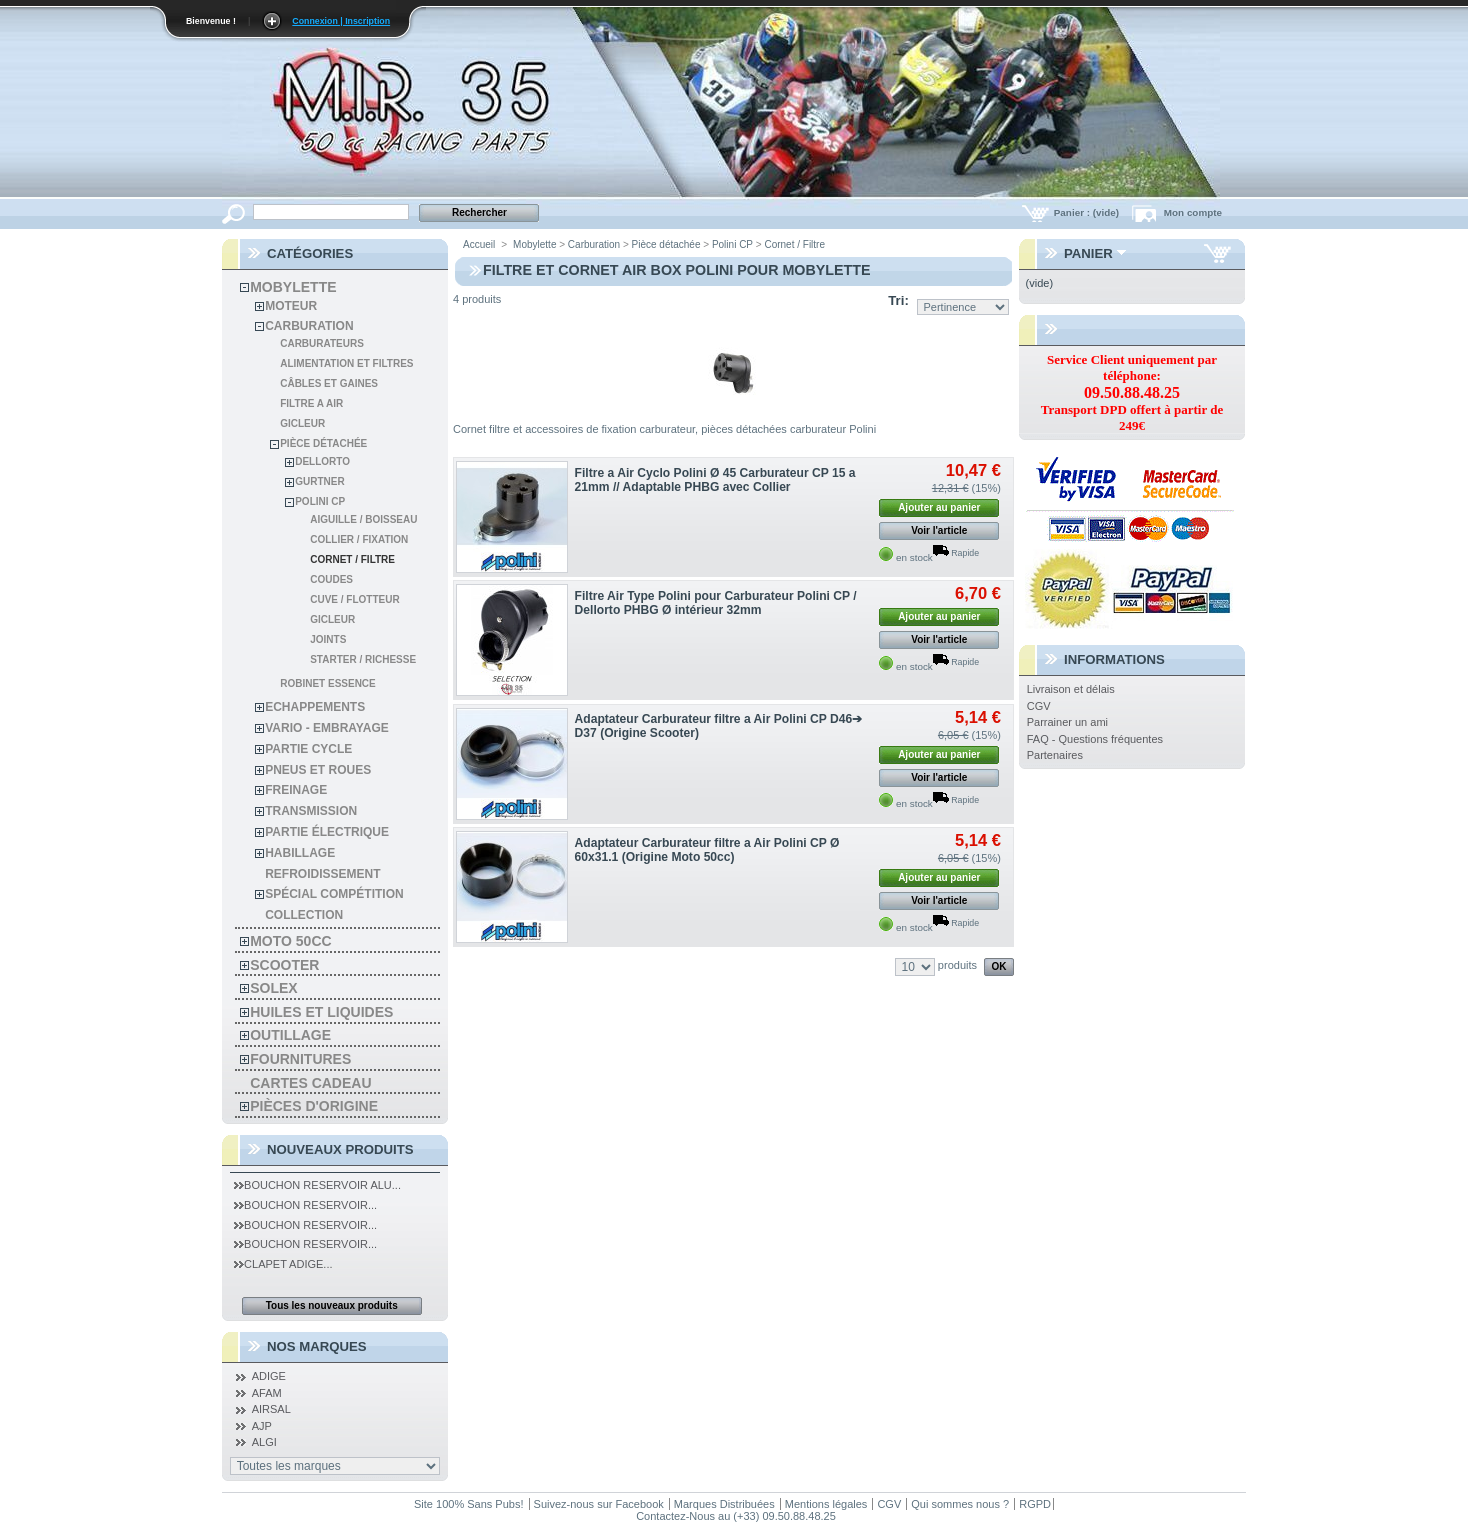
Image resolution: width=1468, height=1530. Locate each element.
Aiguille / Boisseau (363, 519)
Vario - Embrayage (327, 728)
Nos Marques (317, 1346)
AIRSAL (271, 1409)
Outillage (290, 1035)
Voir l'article (939, 530)
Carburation (309, 326)
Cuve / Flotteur (354, 599)
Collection (304, 915)
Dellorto (322, 461)
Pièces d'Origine (314, 1106)
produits (957, 965)
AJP (262, 1426)
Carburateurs (322, 343)
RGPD (1035, 1504)
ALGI (264, 1442)
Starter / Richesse (363, 659)
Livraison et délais (1071, 689)
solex (273, 988)
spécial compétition (334, 894)
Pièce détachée (323, 443)
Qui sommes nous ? (960, 1504)
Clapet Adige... (283, 1264)
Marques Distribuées (724, 1504)
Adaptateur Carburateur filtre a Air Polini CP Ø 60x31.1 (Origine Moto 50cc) (707, 850)
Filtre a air (311, 403)
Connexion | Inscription (341, 21)
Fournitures (300, 1059)
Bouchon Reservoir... (305, 1205)
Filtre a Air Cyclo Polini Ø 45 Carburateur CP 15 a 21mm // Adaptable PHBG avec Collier (715, 480)
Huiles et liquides (321, 1012)
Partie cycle (308, 749)
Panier (1088, 253)
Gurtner (319, 481)
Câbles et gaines (329, 383)
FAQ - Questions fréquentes (1095, 739)
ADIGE (269, 1376)
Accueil (479, 244)
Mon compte (1193, 212)
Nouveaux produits (340, 1149)
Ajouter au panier (939, 507)
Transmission (311, 811)
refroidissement (322, 874)
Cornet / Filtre (352, 559)
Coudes (331, 579)
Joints (328, 639)
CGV (1039, 706)
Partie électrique (327, 832)
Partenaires (1055, 755)
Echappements (315, 707)
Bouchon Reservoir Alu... (317, 1185)
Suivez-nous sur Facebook (599, 1504)
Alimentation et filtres (346, 363)
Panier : (1088, 212)
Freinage (296, 790)
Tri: (898, 300)
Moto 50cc (290, 941)
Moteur (291, 306)
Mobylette (293, 287)
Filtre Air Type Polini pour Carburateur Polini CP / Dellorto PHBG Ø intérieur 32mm (716, 603)
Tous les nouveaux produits (332, 1305)
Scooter (284, 965)
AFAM (267, 1393)
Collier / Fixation (359, 539)
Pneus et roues (318, 770)
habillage (300, 853)
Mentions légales (826, 1504)
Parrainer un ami (1067, 722)
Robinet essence (328, 683)
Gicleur (302, 423)
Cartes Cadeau (310, 1083)
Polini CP (320, 501)
